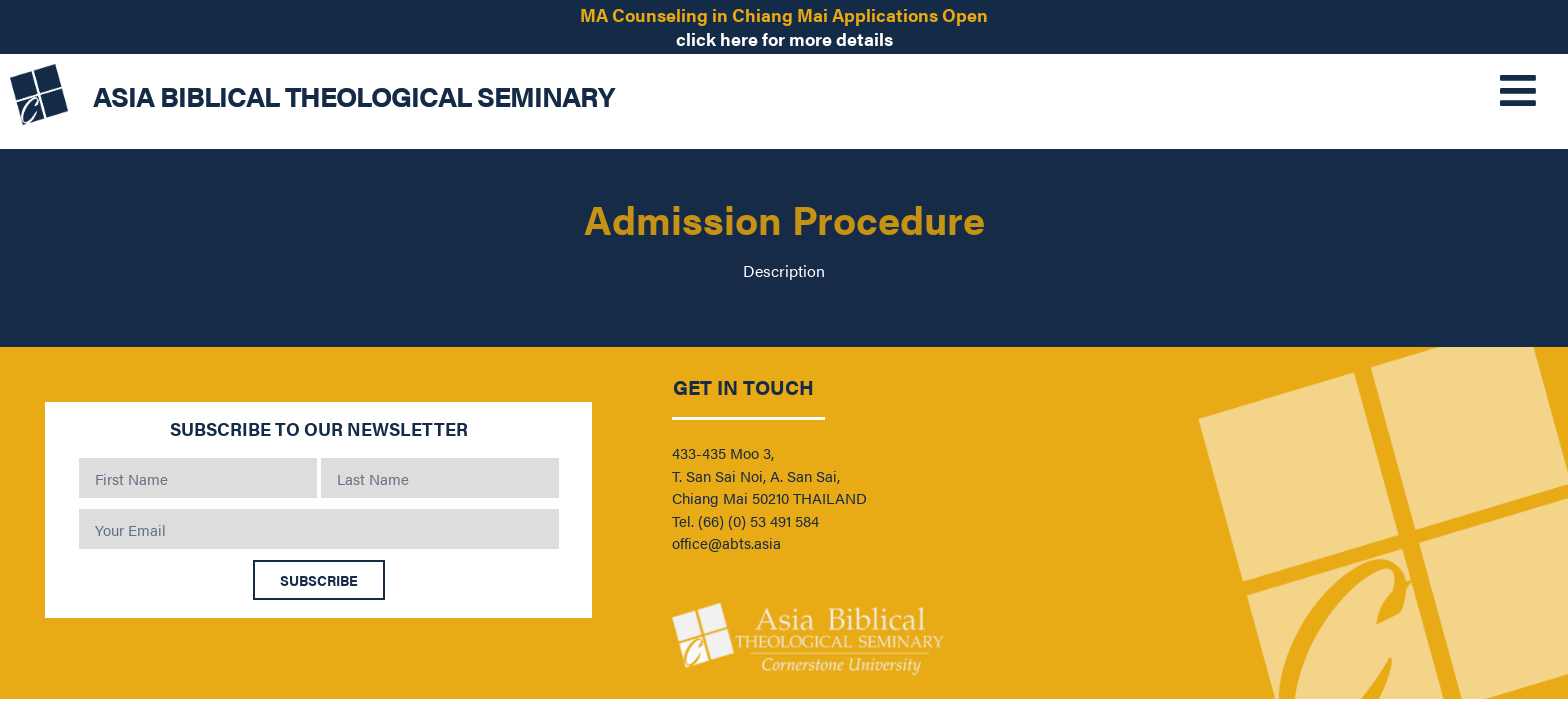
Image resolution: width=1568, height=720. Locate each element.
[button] (1480, 89)
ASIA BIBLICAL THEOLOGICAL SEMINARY (353, 95)
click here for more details (784, 38)
